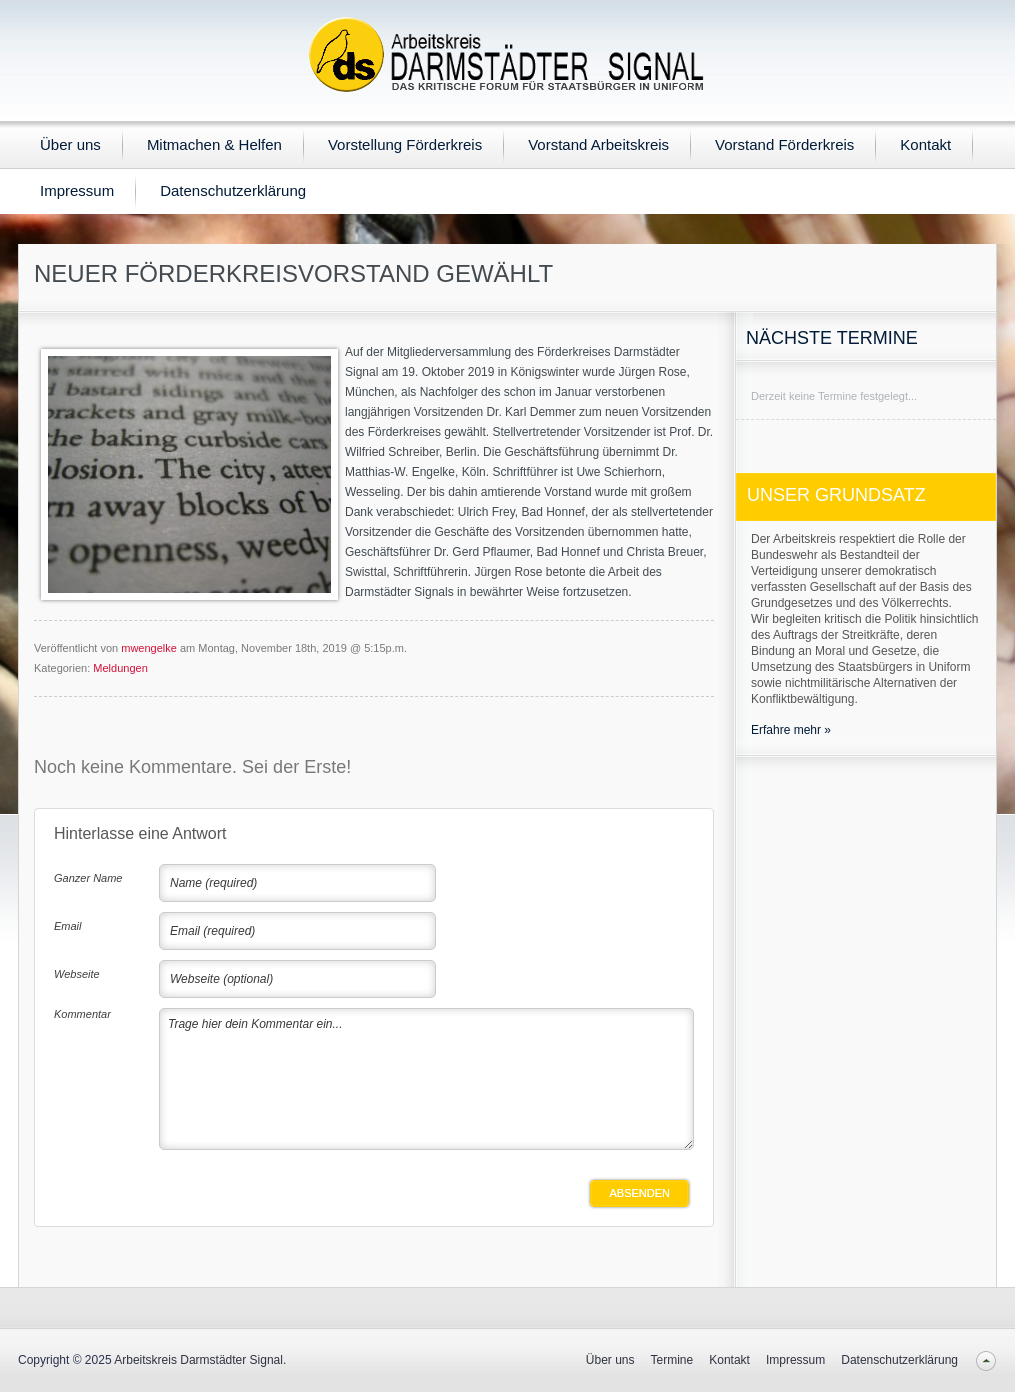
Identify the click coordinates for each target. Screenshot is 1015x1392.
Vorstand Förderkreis (784, 144)
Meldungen (120, 668)
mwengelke (149, 648)
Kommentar (82, 1014)
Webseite (77, 974)
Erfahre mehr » (791, 730)
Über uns (70, 144)
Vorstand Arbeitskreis (598, 144)
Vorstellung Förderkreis (405, 144)
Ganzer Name (88, 878)
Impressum (77, 190)
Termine (672, 1360)
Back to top (985, 1360)
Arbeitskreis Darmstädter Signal (198, 1360)
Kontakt (925, 144)
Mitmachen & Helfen (214, 144)
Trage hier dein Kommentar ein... (426, 1079)
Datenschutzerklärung (233, 190)
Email (68, 926)
